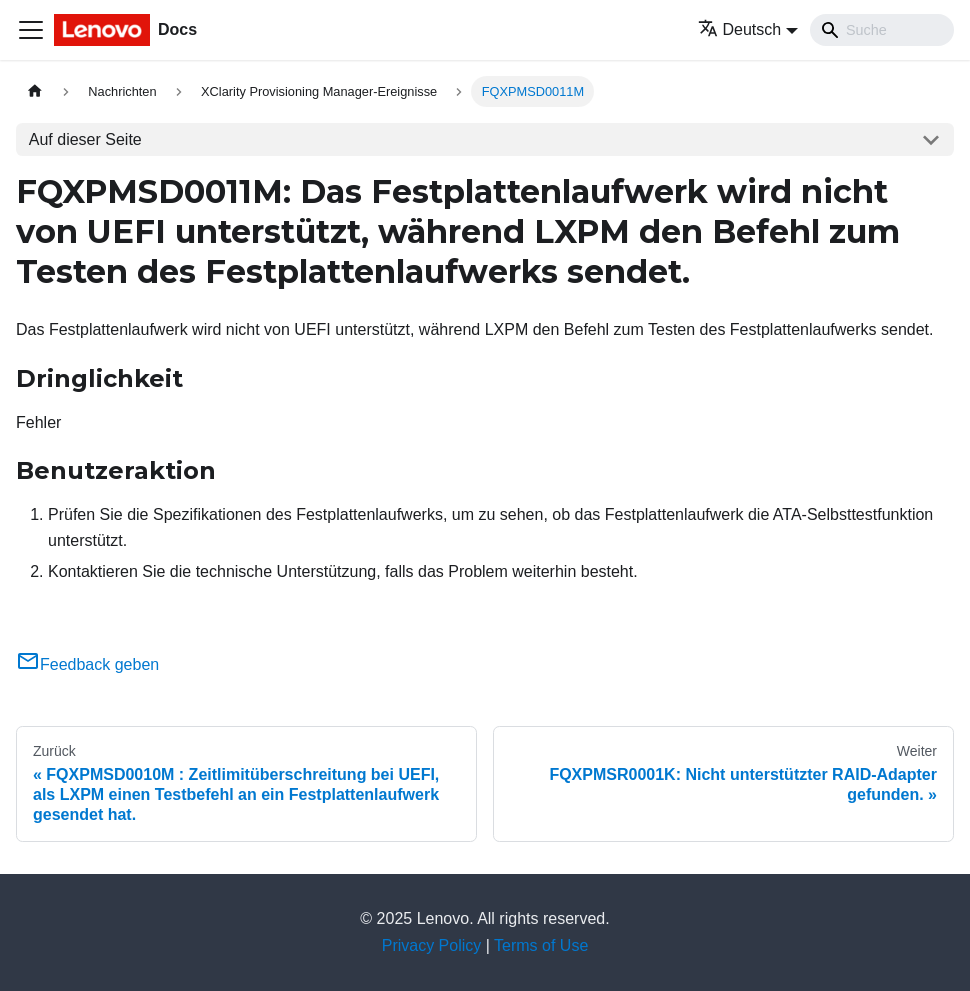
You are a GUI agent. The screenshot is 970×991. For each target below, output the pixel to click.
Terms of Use (541, 945)
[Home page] (35, 91)
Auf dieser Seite (85, 139)
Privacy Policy (432, 945)
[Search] (882, 30)
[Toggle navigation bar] (31, 30)
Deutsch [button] (740, 29)
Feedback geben (87, 664)
